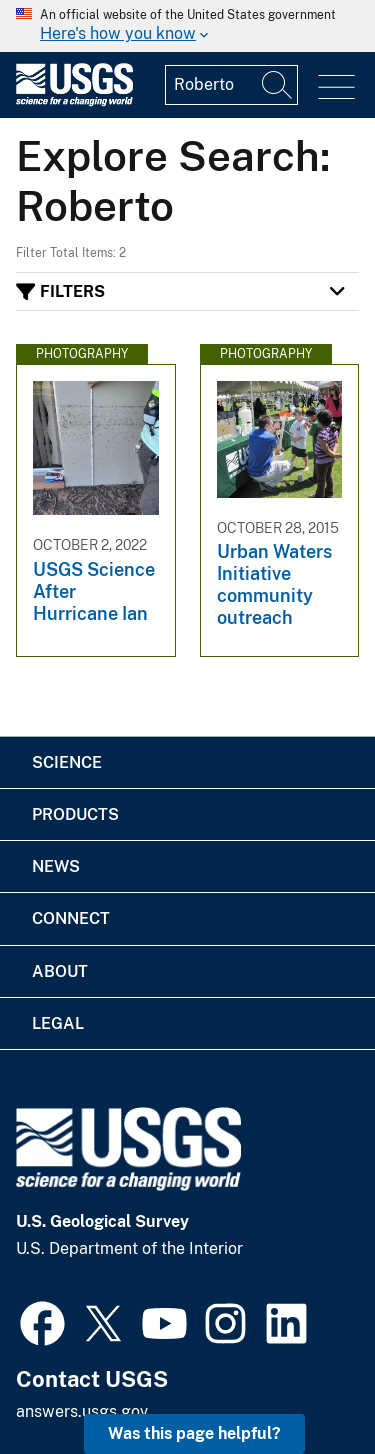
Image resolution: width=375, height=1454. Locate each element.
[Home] (74, 101)
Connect (71, 918)
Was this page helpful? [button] (194, 1433)
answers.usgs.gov (82, 1411)
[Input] (231, 85)
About (60, 971)
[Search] (278, 85)
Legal (58, 1023)
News (56, 866)
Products (75, 814)
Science (67, 762)
